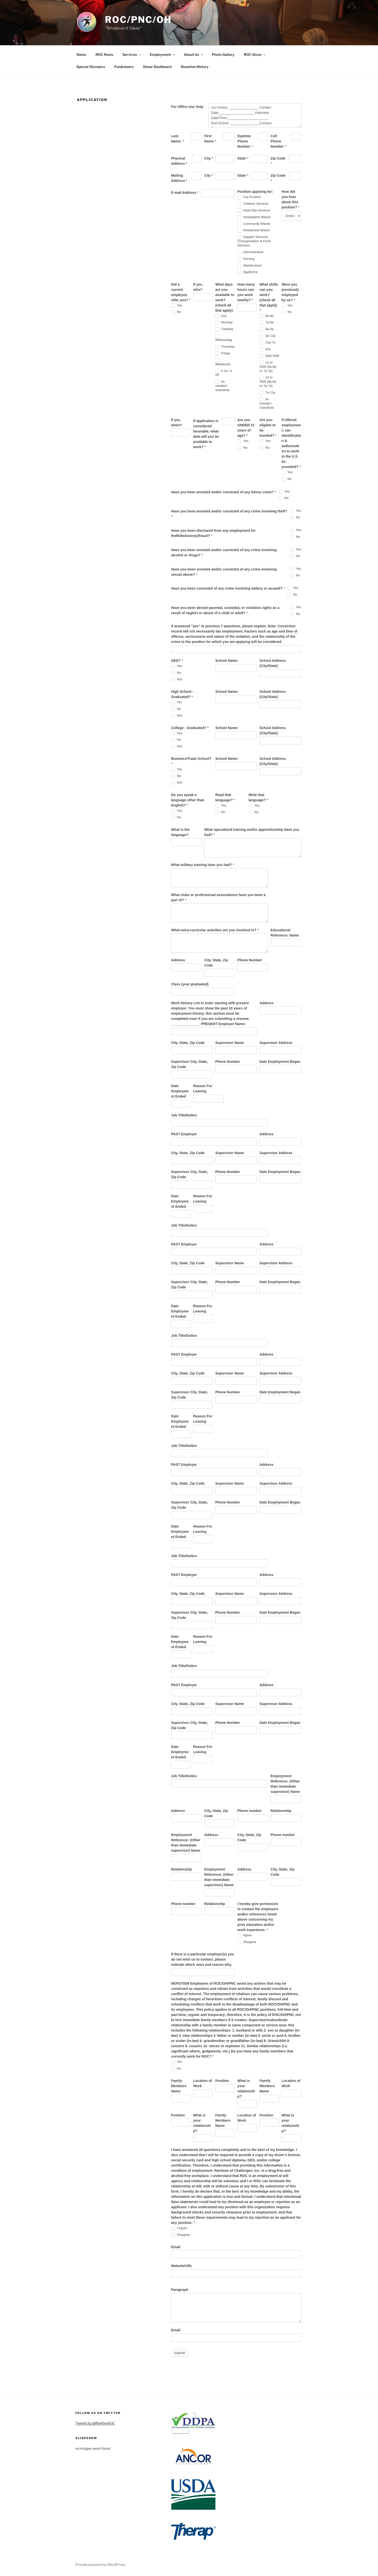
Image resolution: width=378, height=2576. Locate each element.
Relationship (281, 1811)
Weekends (222, 362)
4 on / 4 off (223, 373)
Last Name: (177, 138)
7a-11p (267, 393)
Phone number (249, 1811)
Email (175, 2247)
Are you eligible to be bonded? (267, 427)
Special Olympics (90, 67)
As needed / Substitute (222, 386)
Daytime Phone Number (245, 141)
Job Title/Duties (184, 1115)
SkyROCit (247, 272)
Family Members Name (178, 2086)
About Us (194, 54)
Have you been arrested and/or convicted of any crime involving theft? (229, 513)
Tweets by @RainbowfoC (95, 2423)
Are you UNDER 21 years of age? (245, 427)
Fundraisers (124, 67)
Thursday (225, 347)
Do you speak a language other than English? (187, 800)
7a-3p (266, 322)
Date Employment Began (279, 1062)
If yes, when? (176, 422)
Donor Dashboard (157, 67)
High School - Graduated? (182, 694)
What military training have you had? (202, 865)
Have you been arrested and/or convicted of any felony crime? (223, 492)
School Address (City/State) (272, 663)
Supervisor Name (229, 1043)
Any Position (249, 197)
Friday (222, 353)
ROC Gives (255, 54)
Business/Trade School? (191, 761)
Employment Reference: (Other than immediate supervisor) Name (285, 1784)
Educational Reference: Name (285, 932)
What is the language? (180, 832)
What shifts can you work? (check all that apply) (268, 297)
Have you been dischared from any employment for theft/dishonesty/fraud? (213, 533)
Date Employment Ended (180, 1091)
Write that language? (258, 797)
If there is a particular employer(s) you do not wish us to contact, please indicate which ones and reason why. (202, 1959)
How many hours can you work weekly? (246, 292)
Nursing (245, 259)
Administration (250, 252)
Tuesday (224, 329)
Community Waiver (253, 224)
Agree (244, 1935)
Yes (176, 305)
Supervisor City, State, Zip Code (189, 1064)
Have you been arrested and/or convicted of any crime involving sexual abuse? (224, 571)
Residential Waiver (253, 230)
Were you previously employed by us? (290, 292)
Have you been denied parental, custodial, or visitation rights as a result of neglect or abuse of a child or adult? (225, 610)
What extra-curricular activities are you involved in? (215, 930)
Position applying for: (255, 192)
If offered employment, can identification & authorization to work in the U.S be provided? (291, 443)
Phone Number (249, 960)
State (242, 158)
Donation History (195, 67)
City (208, 158)
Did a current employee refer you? (180, 292)
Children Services (253, 204)
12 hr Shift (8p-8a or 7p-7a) (267, 381)
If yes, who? (198, 287)
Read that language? (225, 797)
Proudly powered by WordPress (100, 2564)
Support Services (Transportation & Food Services (253, 241)
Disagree (246, 1942)
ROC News (104, 54)
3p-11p (267, 336)
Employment (163, 54)
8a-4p (266, 316)
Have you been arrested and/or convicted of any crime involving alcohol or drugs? (224, 552)
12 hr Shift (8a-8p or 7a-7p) (267, 367)
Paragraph (179, 2290)
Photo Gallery (223, 54)
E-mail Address (185, 193)
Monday (224, 322)
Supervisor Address (275, 1043)
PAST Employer (184, 1134)
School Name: (226, 661)
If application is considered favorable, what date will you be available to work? (206, 434)
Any (220, 316)
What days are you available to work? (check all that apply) (224, 297)
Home (81, 54)
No (176, 312)
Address (178, 960)
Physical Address (179, 161)
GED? (177, 661)
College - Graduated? (190, 728)
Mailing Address (179, 178)
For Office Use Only (187, 107)
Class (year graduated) (190, 984)
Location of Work (202, 2083)
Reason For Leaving (202, 1088)
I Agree (179, 2228)
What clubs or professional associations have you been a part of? (218, 897)
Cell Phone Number (278, 141)
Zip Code (278, 161)
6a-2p (266, 329)
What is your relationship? (246, 2088)
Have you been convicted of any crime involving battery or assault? (228, 588)
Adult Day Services (253, 210)
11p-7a (267, 342)
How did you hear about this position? (290, 199)
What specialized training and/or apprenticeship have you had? (251, 832)
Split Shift (269, 356)
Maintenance (249, 266)
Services (132, 54)
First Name (210, 138)
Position (222, 2081)
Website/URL (181, 2266)
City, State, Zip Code (216, 962)
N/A (176, 679)
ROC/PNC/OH (138, 19)
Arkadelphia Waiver (254, 217)
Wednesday (223, 338)
